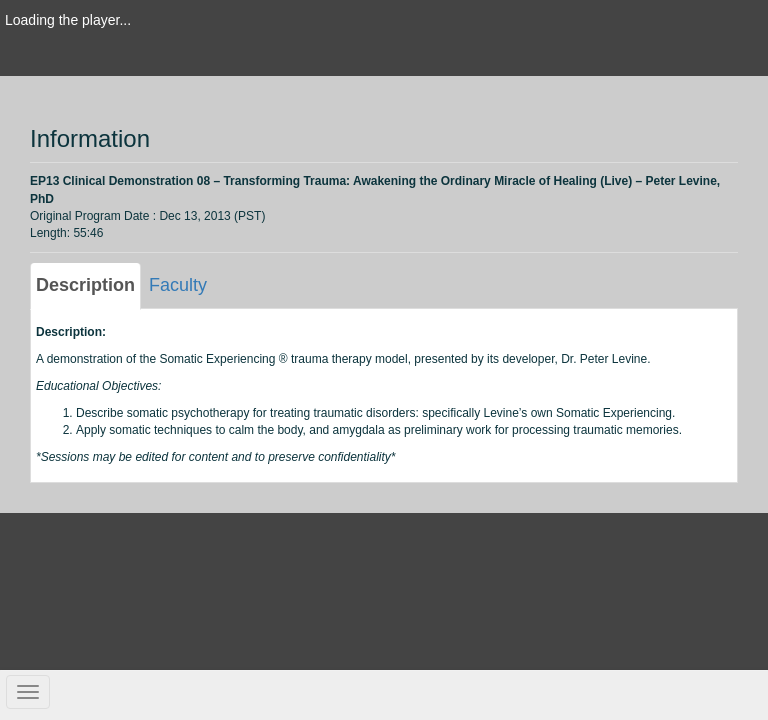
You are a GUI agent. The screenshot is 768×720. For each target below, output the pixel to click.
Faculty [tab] (178, 285)
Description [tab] (85, 285)
